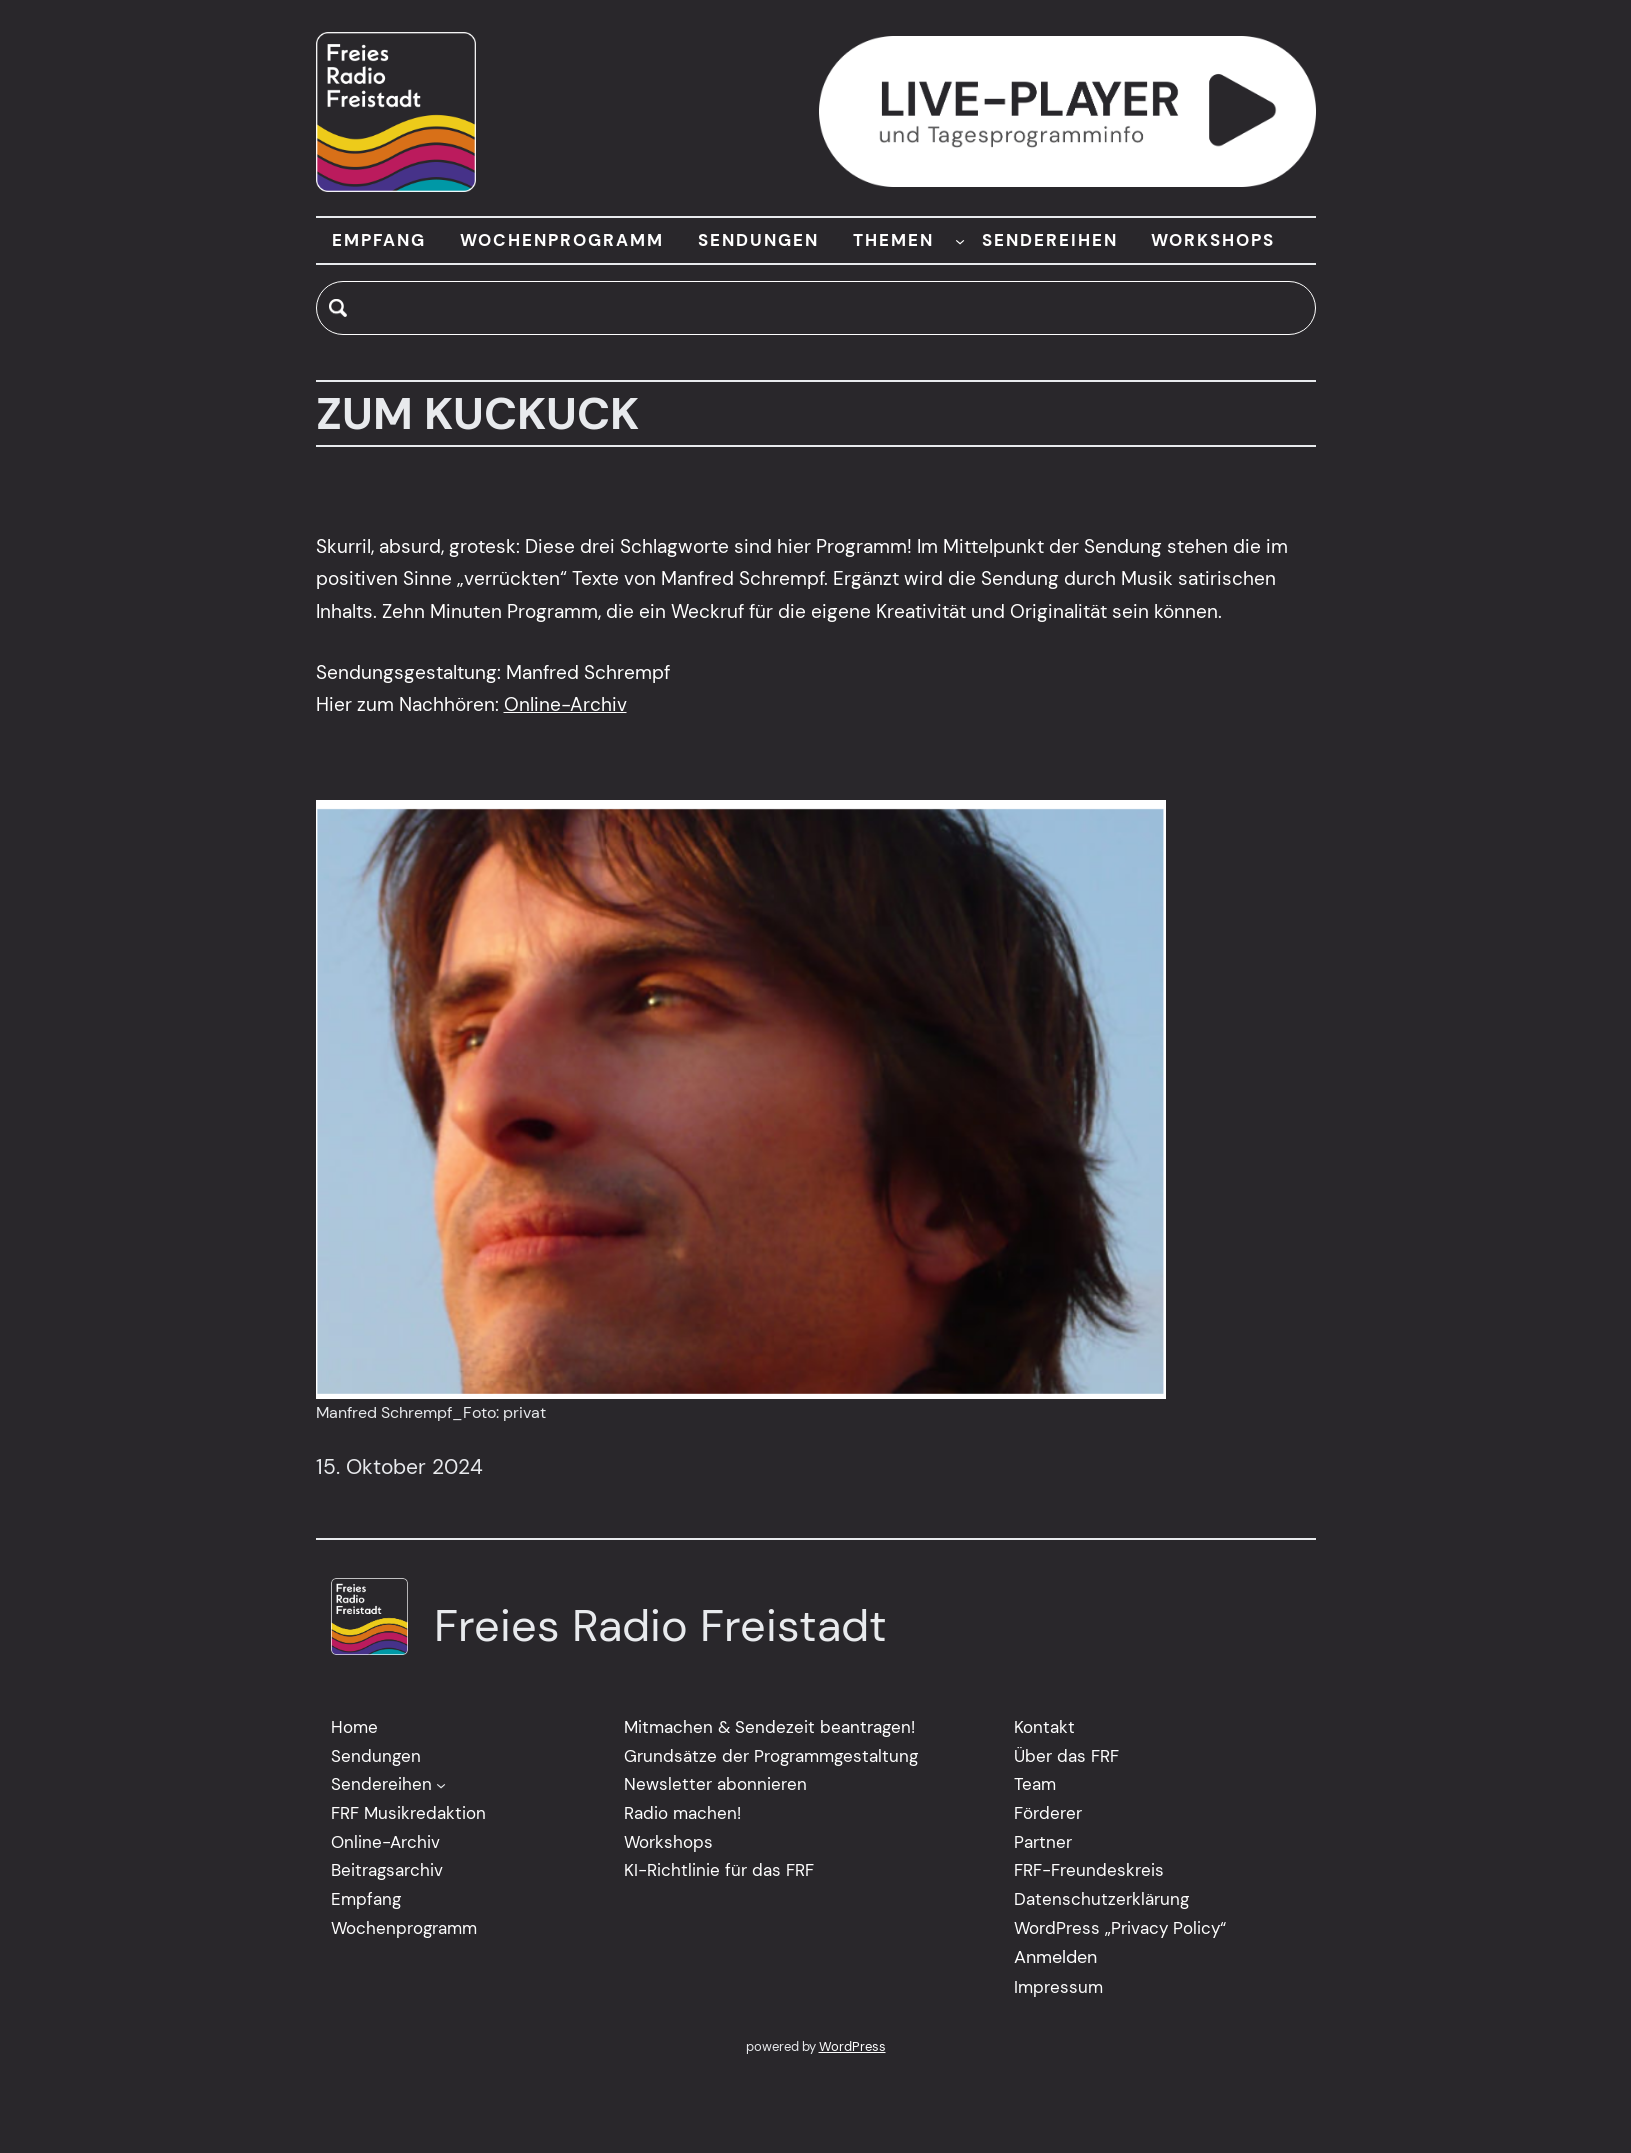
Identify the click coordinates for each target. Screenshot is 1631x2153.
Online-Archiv (565, 704)
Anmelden (1055, 1958)
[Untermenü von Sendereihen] (441, 1785)
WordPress (852, 2046)
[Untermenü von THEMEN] (960, 240)
